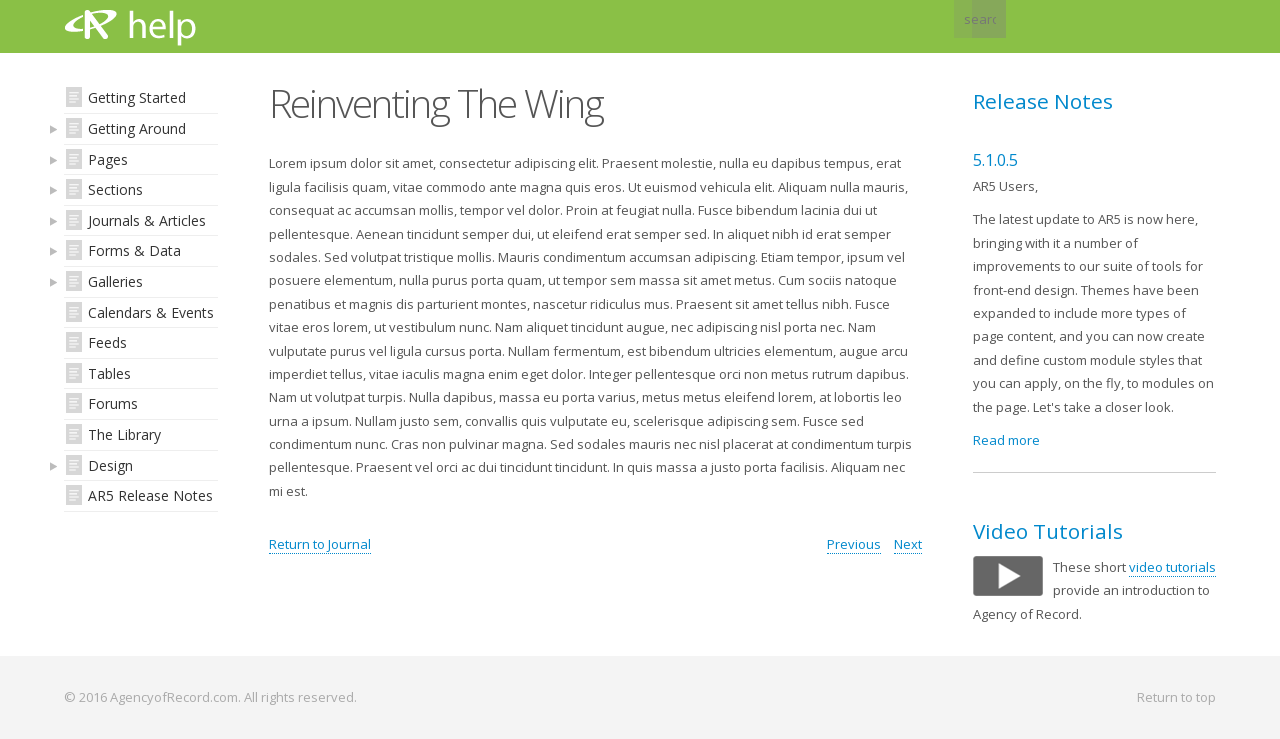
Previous (854, 544)
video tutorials (1172, 567)
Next (908, 544)
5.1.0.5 (995, 160)
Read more (1006, 440)
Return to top (1176, 697)
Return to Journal (320, 544)
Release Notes (1043, 101)
